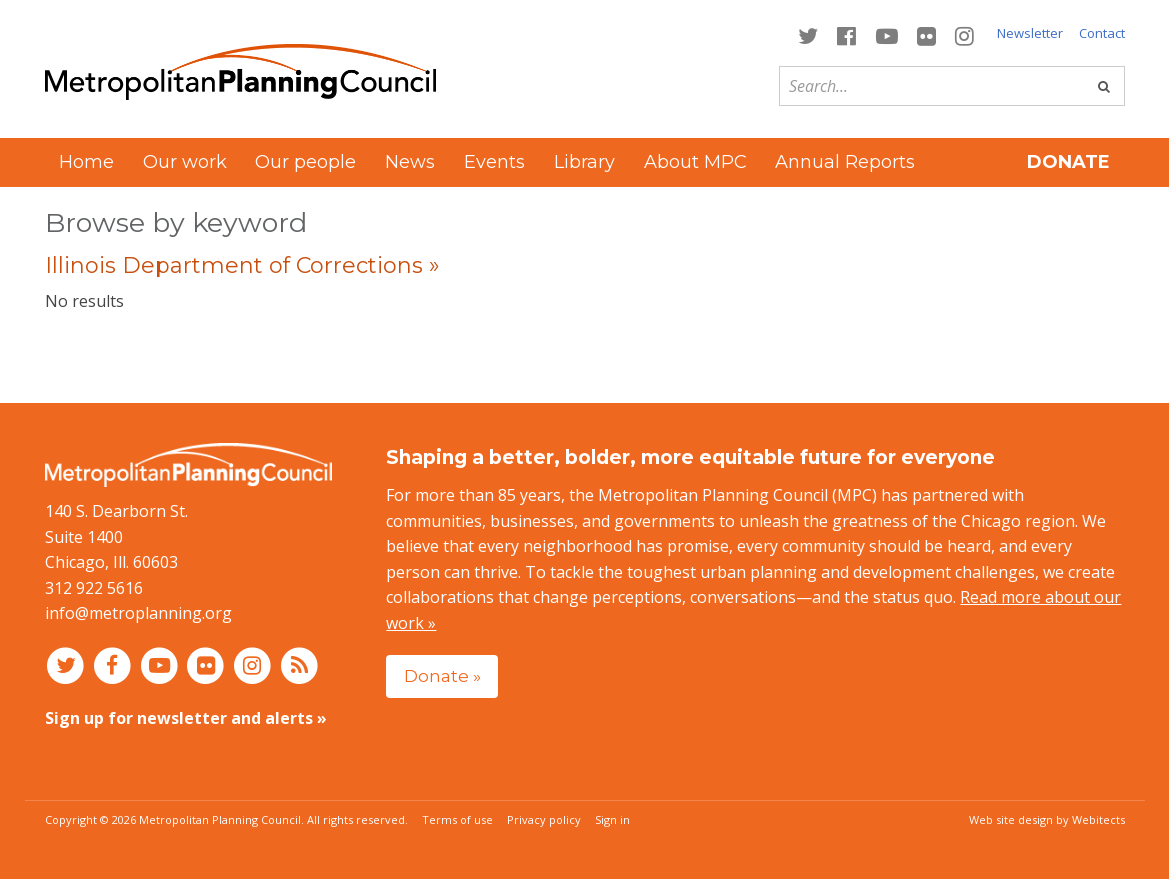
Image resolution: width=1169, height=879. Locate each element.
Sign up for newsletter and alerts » (186, 718)
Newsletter (1030, 33)
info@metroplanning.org (138, 613)
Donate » (442, 675)
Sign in (612, 819)
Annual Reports (845, 162)
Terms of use (457, 819)
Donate (1068, 162)
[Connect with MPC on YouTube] (886, 34)
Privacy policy (544, 819)
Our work (185, 162)
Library (584, 162)
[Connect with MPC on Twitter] (808, 34)
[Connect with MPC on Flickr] (926, 34)
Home (86, 162)
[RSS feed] (299, 665)
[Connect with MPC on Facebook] (847, 34)
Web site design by (1047, 819)
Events (494, 162)
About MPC (695, 162)
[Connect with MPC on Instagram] (964, 34)
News (410, 162)
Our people (305, 162)
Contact (1102, 33)
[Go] (1104, 86)
